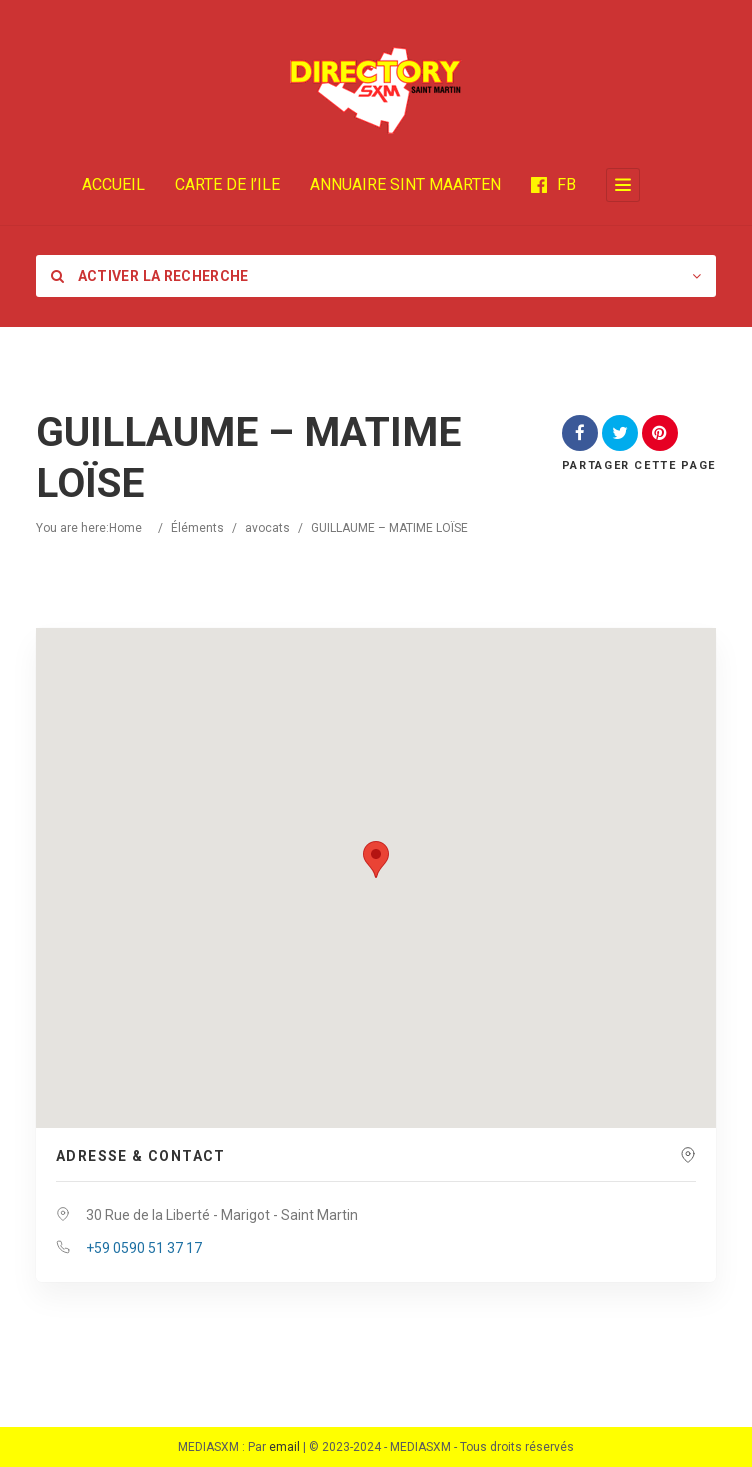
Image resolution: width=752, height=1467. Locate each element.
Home (125, 528)
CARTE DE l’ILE (227, 184)
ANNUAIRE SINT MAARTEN (405, 184)
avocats (267, 528)
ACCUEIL (113, 184)
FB (553, 184)
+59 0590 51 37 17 (144, 1248)
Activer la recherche (150, 276)
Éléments (197, 528)
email (284, 1447)
